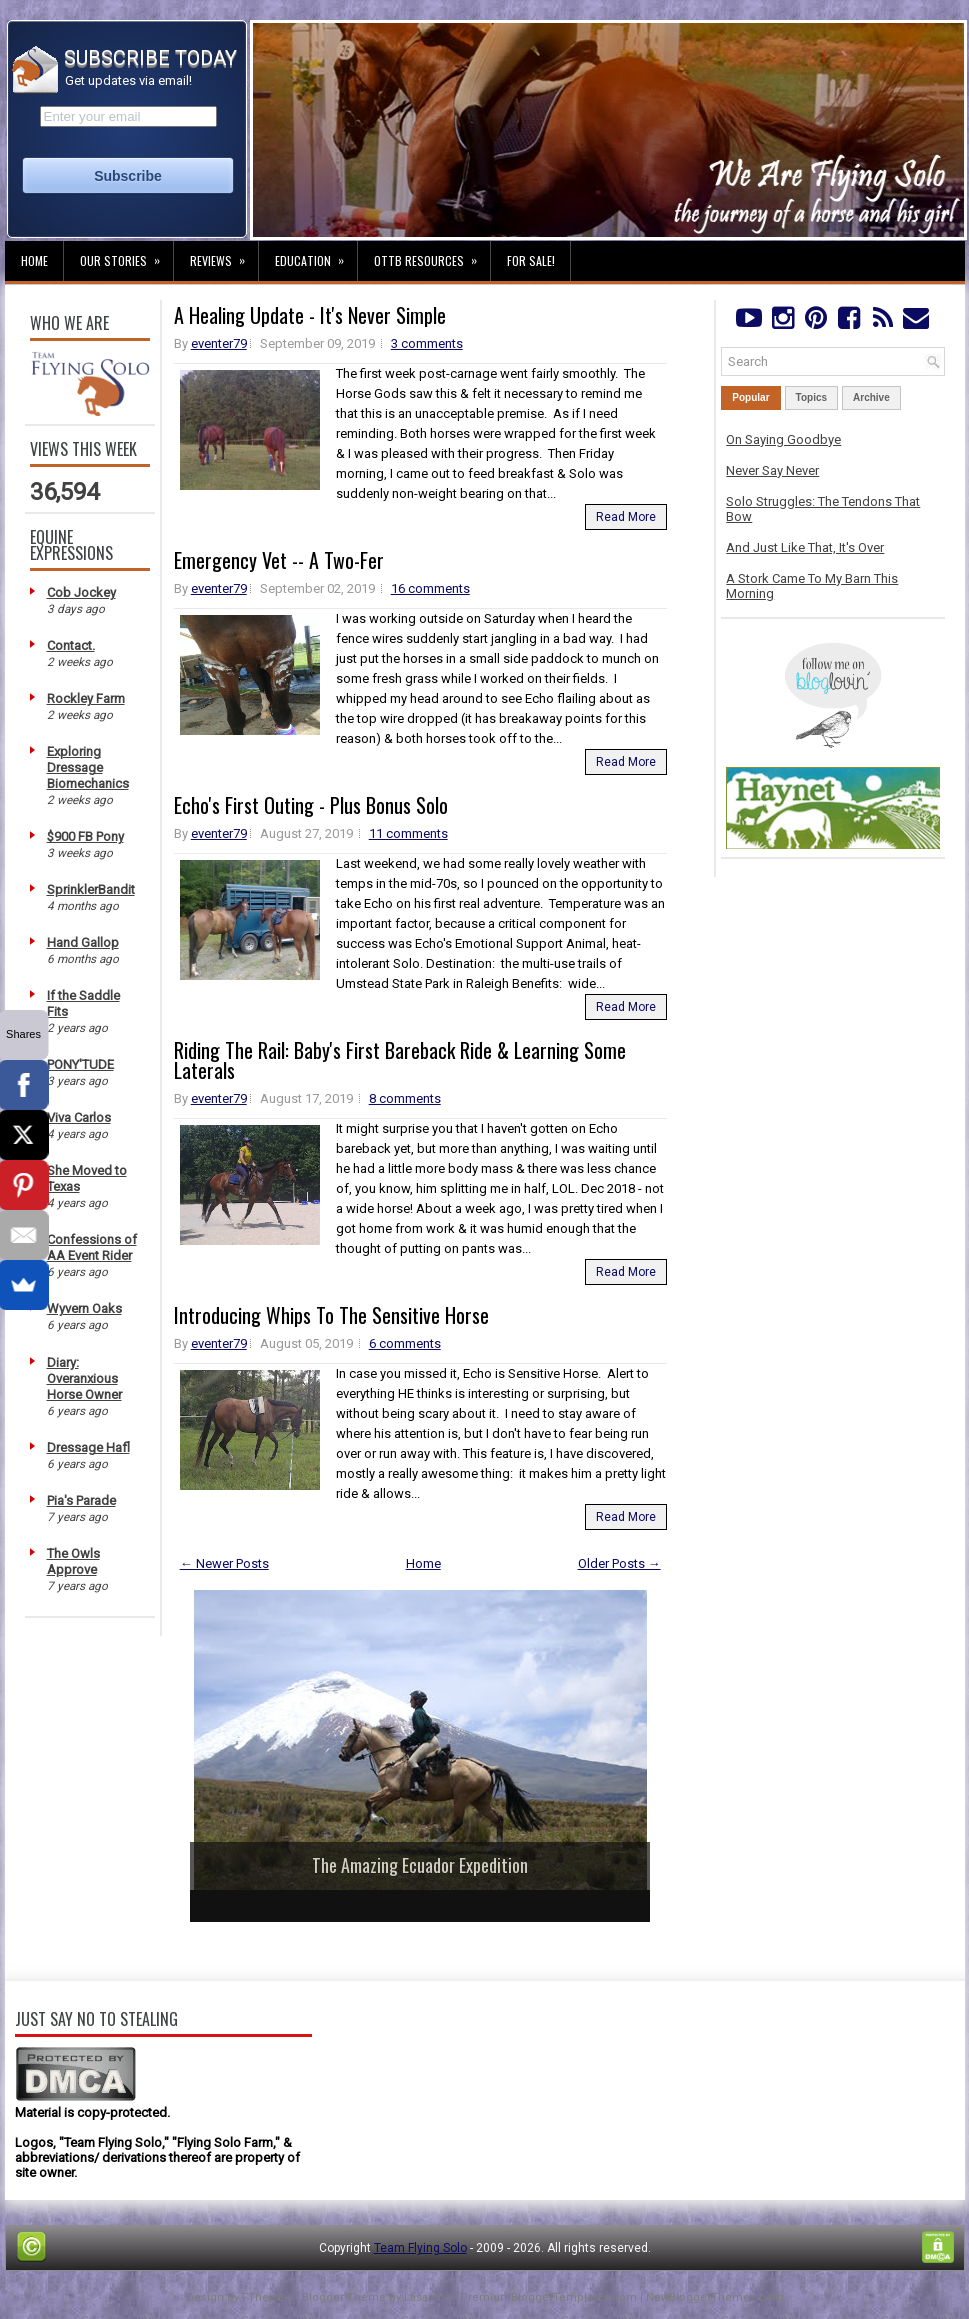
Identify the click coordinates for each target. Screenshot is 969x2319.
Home (34, 260)
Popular (750, 397)
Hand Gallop (83, 942)
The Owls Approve (73, 1561)
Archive (871, 397)
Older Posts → (619, 1563)
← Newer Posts (224, 1563)
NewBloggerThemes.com (715, 2297)
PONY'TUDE (80, 1064)
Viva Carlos (79, 1117)
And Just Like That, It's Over (805, 547)
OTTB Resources (432, 255)
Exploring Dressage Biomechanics (88, 767)
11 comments (408, 833)
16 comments (430, 588)
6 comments (405, 1343)
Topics (811, 397)
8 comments (405, 1098)
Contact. (71, 645)
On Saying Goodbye (783, 439)
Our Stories (126, 255)
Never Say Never (772, 470)
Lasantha (427, 2297)
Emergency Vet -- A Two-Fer (279, 560)
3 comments (427, 343)
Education (316, 255)
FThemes (267, 2297)
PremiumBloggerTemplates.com (548, 2297)
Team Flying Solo (420, 2248)
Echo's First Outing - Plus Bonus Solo (311, 805)
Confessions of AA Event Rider (92, 1247)
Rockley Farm (86, 698)
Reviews (224, 255)
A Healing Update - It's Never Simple (310, 315)
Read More (626, 517)
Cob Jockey (81, 592)
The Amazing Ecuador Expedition (420, 1865)
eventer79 (219, 343)
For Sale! (531, 260)
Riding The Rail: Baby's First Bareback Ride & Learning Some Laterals (400, 1060)
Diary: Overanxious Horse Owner (84, 1378)
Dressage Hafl (88, 1447)
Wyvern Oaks (84, 1308)
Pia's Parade (81, 1500)
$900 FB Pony (85, 836)
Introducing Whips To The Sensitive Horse (331, 1315)
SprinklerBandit (91, 889)
